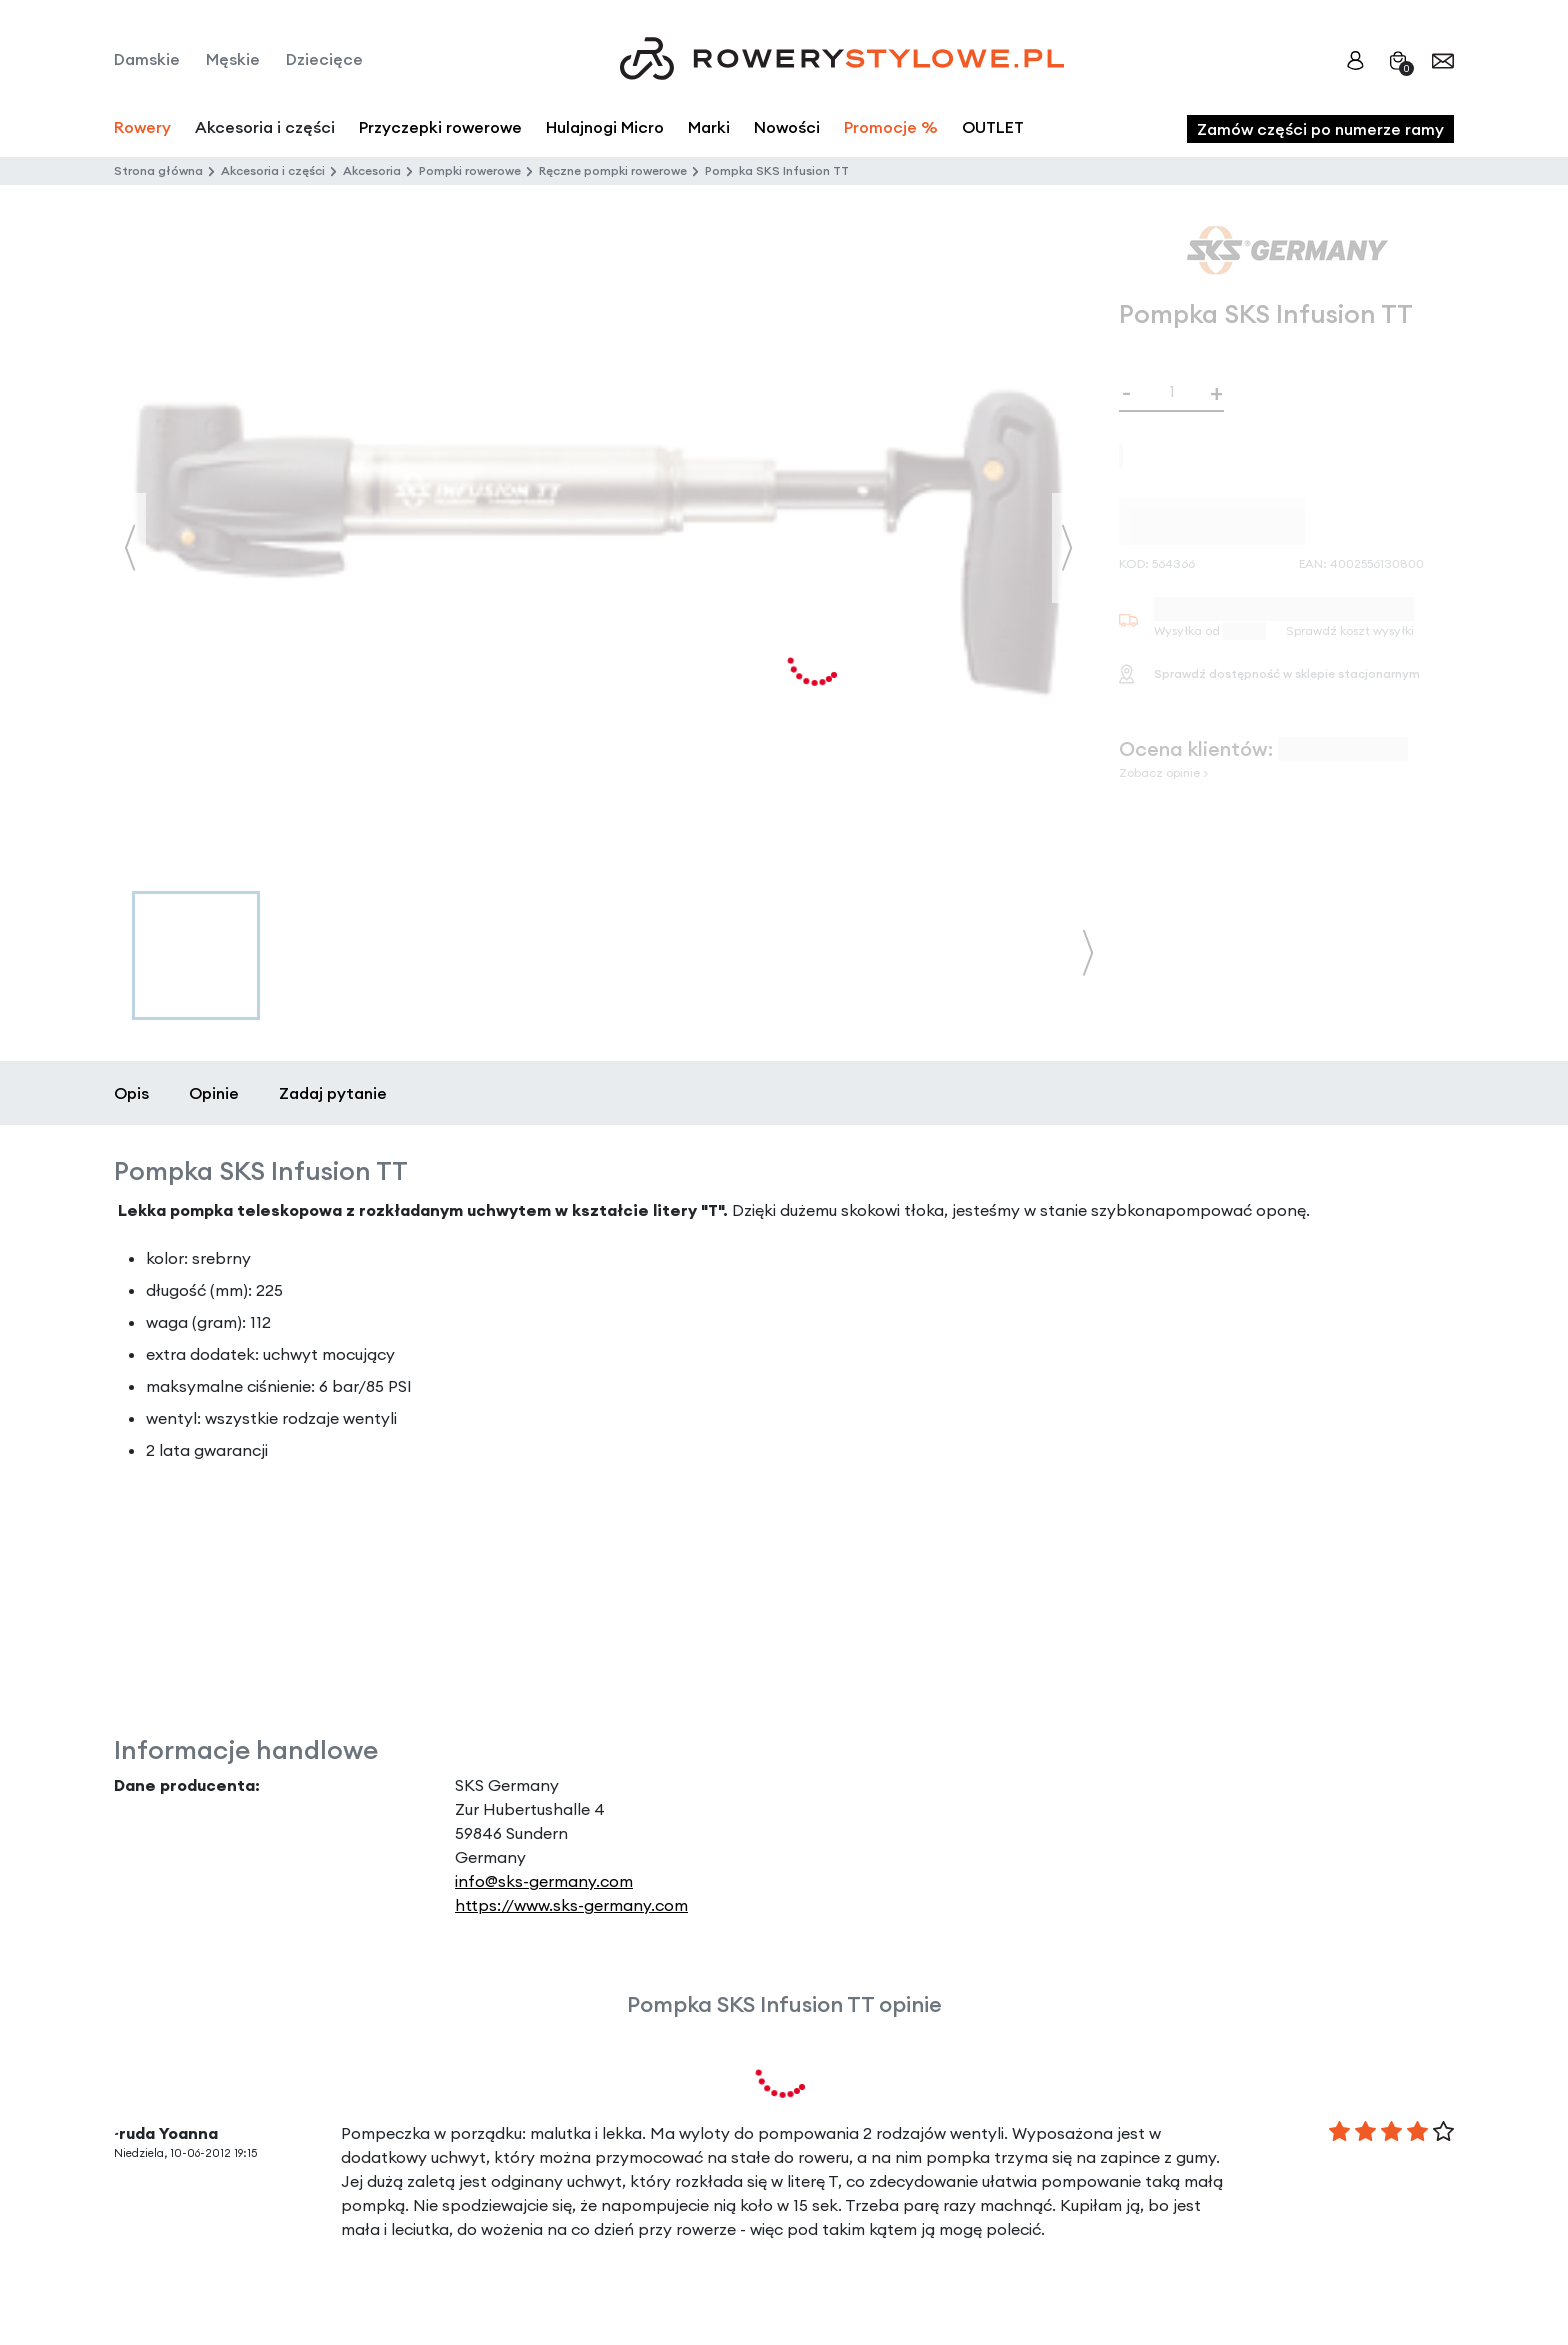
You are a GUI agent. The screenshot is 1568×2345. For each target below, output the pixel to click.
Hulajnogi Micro (605, 127)
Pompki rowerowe (470, 170)
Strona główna (158, 170)
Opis (131, 1093)
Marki (709, 127)
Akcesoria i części (273, 170)
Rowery (142, 127)
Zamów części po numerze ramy (1320, 129)
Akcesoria (372, 170)
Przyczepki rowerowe (440, 127)
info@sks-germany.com (544, 1881)
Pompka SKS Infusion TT (777, 170)
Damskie (147, 59)
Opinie (214, 1093)
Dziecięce (324, 59)
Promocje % (891, 127)
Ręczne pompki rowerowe (613, 170)
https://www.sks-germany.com (571, 1905)
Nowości (787, 127)
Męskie (233, 59)
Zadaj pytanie (333, 1093)
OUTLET (993, 127)
